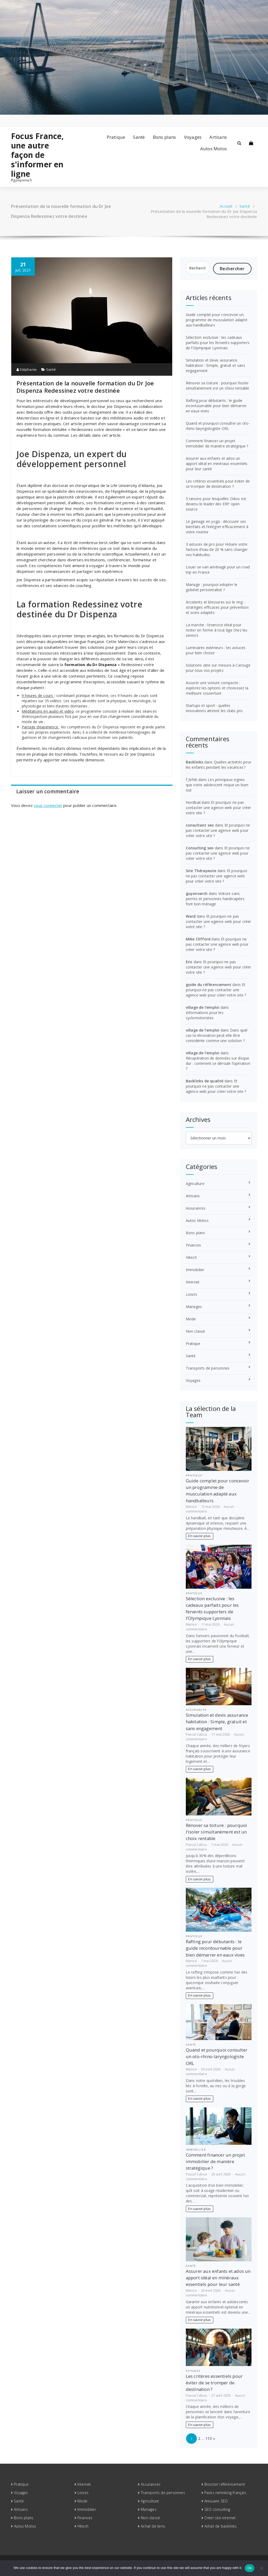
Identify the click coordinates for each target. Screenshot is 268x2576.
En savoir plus (199, 1536)
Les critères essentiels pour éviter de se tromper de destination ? (218, 484)
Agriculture (195, 1183)
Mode (191, 1318)
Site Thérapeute (201, 870)
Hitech (191, 1257)
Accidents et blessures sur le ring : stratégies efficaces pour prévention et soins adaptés (217, 607)
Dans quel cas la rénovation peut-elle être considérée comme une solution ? (217, 1035)
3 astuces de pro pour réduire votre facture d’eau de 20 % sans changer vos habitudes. (217, 549)
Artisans (218, 137)
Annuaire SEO (216, 2501)
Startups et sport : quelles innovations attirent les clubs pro (214, 708)
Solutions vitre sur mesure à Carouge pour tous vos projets (218, 668)
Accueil (226, 206)
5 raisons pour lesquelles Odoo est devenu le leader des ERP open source (216, 504)
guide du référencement (208, 984)
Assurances (196, 1208)
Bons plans (164, 137)
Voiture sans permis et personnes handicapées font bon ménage (215, 898)
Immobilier (195, 1269)
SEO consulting (217, 2509)
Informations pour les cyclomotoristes (205, 1015)
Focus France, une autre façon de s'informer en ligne (37, 155)
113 (208, 2438)
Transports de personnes (208, 1368)
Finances (193, 1245)
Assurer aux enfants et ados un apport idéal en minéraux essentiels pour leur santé (217, 463)
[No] (261, 2568)
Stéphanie (26, 369)
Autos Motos (213, 149)
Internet (193, 1281)
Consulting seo (200, 847)
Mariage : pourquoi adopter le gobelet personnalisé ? (212, 587)
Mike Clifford (198, 939)
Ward (191, 916)
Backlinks (194, 762)
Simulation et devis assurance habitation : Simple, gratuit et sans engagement (215, 365)
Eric (189, 961)
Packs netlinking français (225, 2492)
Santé (139, 137)
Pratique (116, 137)
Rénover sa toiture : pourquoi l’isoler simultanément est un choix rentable (217, 385)
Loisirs (191, 1294)
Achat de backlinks (220, 2526)
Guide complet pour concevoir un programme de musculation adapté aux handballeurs (216, 320)
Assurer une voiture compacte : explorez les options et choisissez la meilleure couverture (217, 688)
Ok (249, 2568)
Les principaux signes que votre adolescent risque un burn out (217, 785)
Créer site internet (220, 2517)
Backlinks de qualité (205, 1080)
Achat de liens (153, 2526)
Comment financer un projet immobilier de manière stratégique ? (217, 443)
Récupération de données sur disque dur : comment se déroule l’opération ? (218, 1063)
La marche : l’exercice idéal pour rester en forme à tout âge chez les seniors (217, 630)
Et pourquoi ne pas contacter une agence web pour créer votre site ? (218, 807)
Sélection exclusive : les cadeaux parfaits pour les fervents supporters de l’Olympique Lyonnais (217, 342)
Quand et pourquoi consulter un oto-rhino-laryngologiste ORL (218, 426)
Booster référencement (224, 2484)
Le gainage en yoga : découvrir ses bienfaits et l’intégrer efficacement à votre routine (217, 526)
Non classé (195, 1331)
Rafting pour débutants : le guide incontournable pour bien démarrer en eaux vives (216, 405)
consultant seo (200, 825)
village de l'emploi (203, 1007)
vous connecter (48, 805)
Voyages (193, 137)
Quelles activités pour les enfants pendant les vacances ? (218, 765)
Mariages (194, 1306)
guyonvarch (197, 893)
